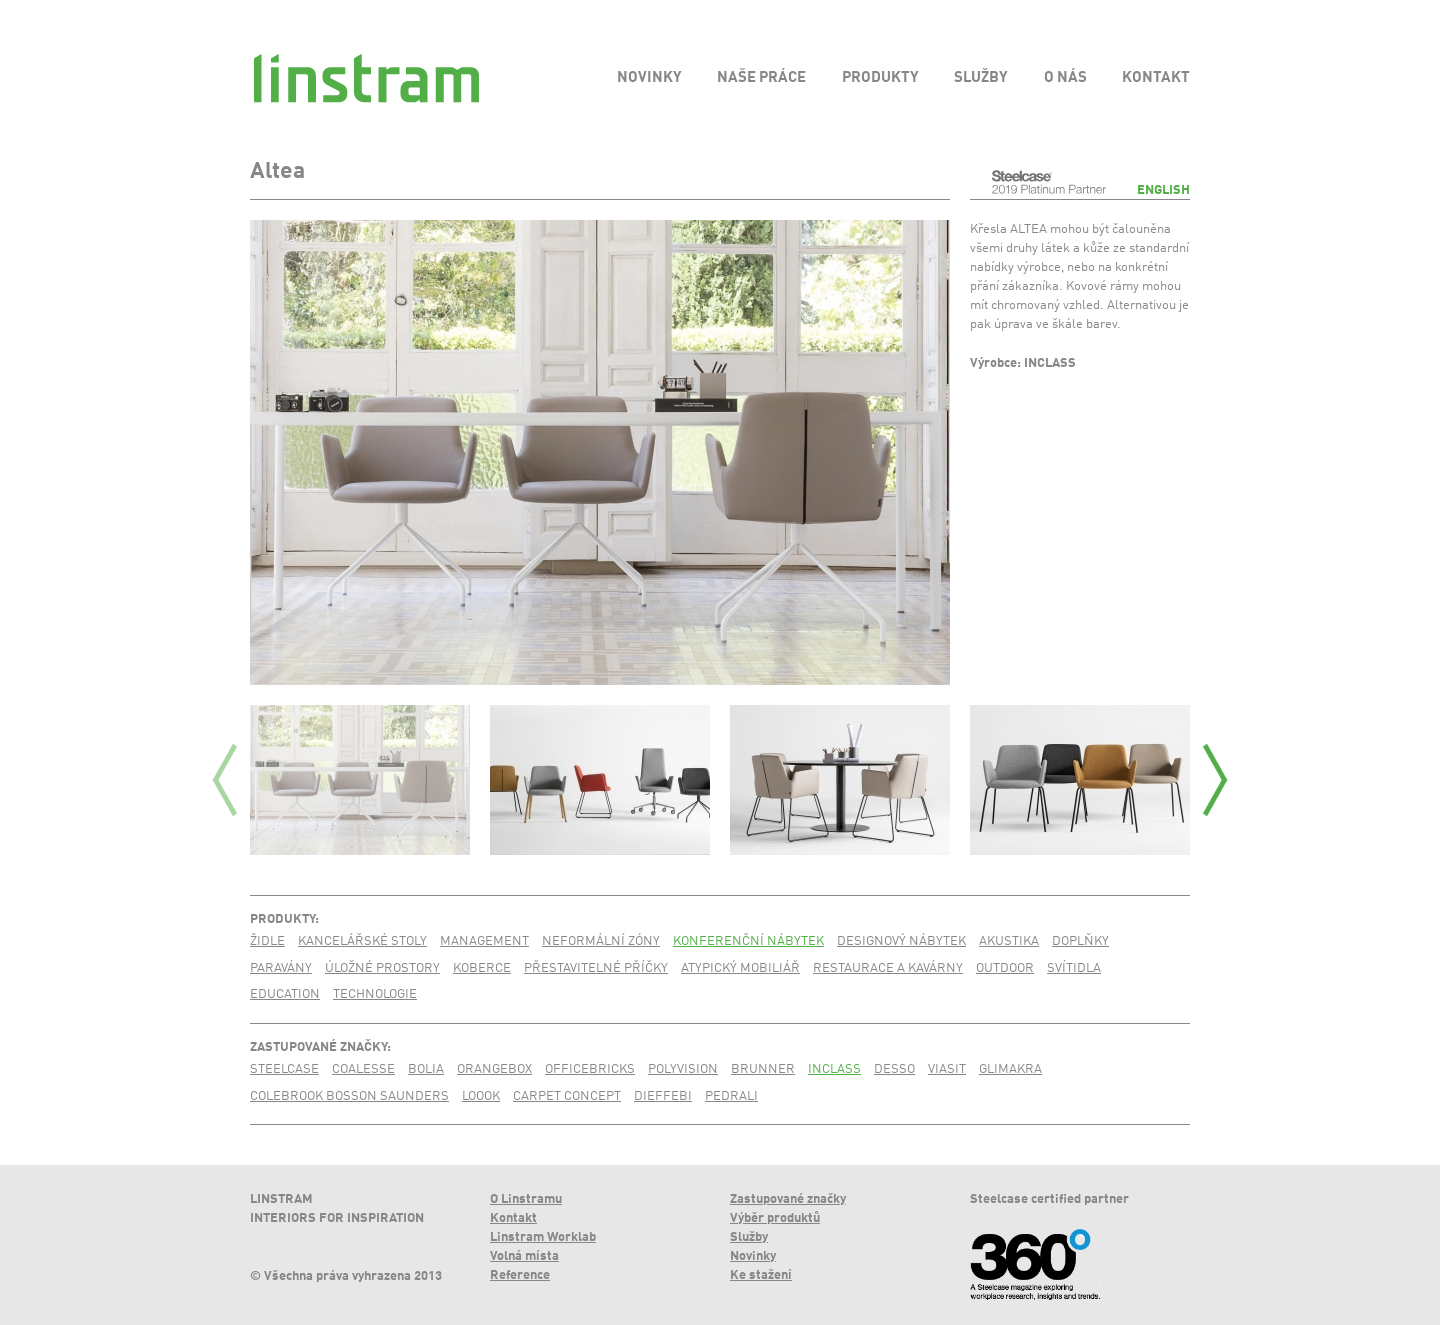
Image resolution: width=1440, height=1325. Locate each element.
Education (285, 994)
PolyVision (683, 1069)
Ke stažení (761, 1275)
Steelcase (284, 1069)
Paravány (281, 968)
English (1163, 190)
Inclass (834, 1069)
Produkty (282, 919)
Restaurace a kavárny (888, 968)
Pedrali (731, 1096)
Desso (894, 1069)
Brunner (763, 1069)
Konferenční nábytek (748, 941)
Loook (481, 1096)
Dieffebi (663, 1096)
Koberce (482, 968)
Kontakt (513, 1218)
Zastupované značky (318, 1047)
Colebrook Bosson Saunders (349, 1096)
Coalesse (363, 1069)
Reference (520, 1275)
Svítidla (1074, 968)
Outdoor (1005, 968)
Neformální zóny (601, 941)
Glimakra (1010, 1069)
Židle (267, 941)
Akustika (1009, 941)
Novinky (753, 1256)
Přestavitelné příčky (596, 968)
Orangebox (494, 1069)
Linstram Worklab (543, 1237)
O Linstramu (526, 1199)
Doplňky (1080, 941)
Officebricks (590, 1069)
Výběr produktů (775, 1218)
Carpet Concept (567, 1096)
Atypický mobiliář (740, 968)
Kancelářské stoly (362, 941)
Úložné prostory (382, 968)
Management (484, 941)
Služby (749, 1237)
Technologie (375, 994)
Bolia (426, 1069)
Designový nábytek (901, 941)
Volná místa (524, 1256)
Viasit (947, 1069)
